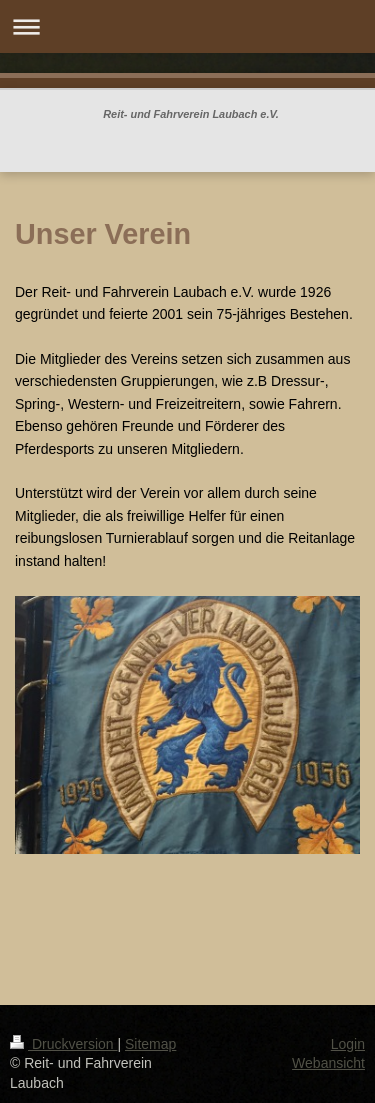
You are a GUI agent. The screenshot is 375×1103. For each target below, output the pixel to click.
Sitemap (150, 1044)
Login (348, 1044)
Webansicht (328, 1063)
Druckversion (63, 1044)
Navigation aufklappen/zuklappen (187, 26)
